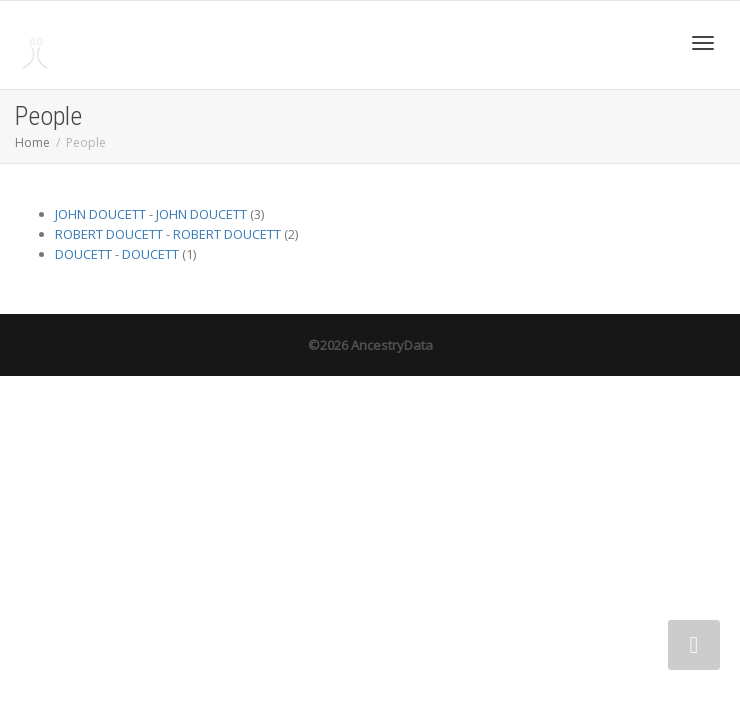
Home (32, 142)
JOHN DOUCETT (100, 214)
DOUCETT (83, 254)
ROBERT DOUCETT (109, 234)
